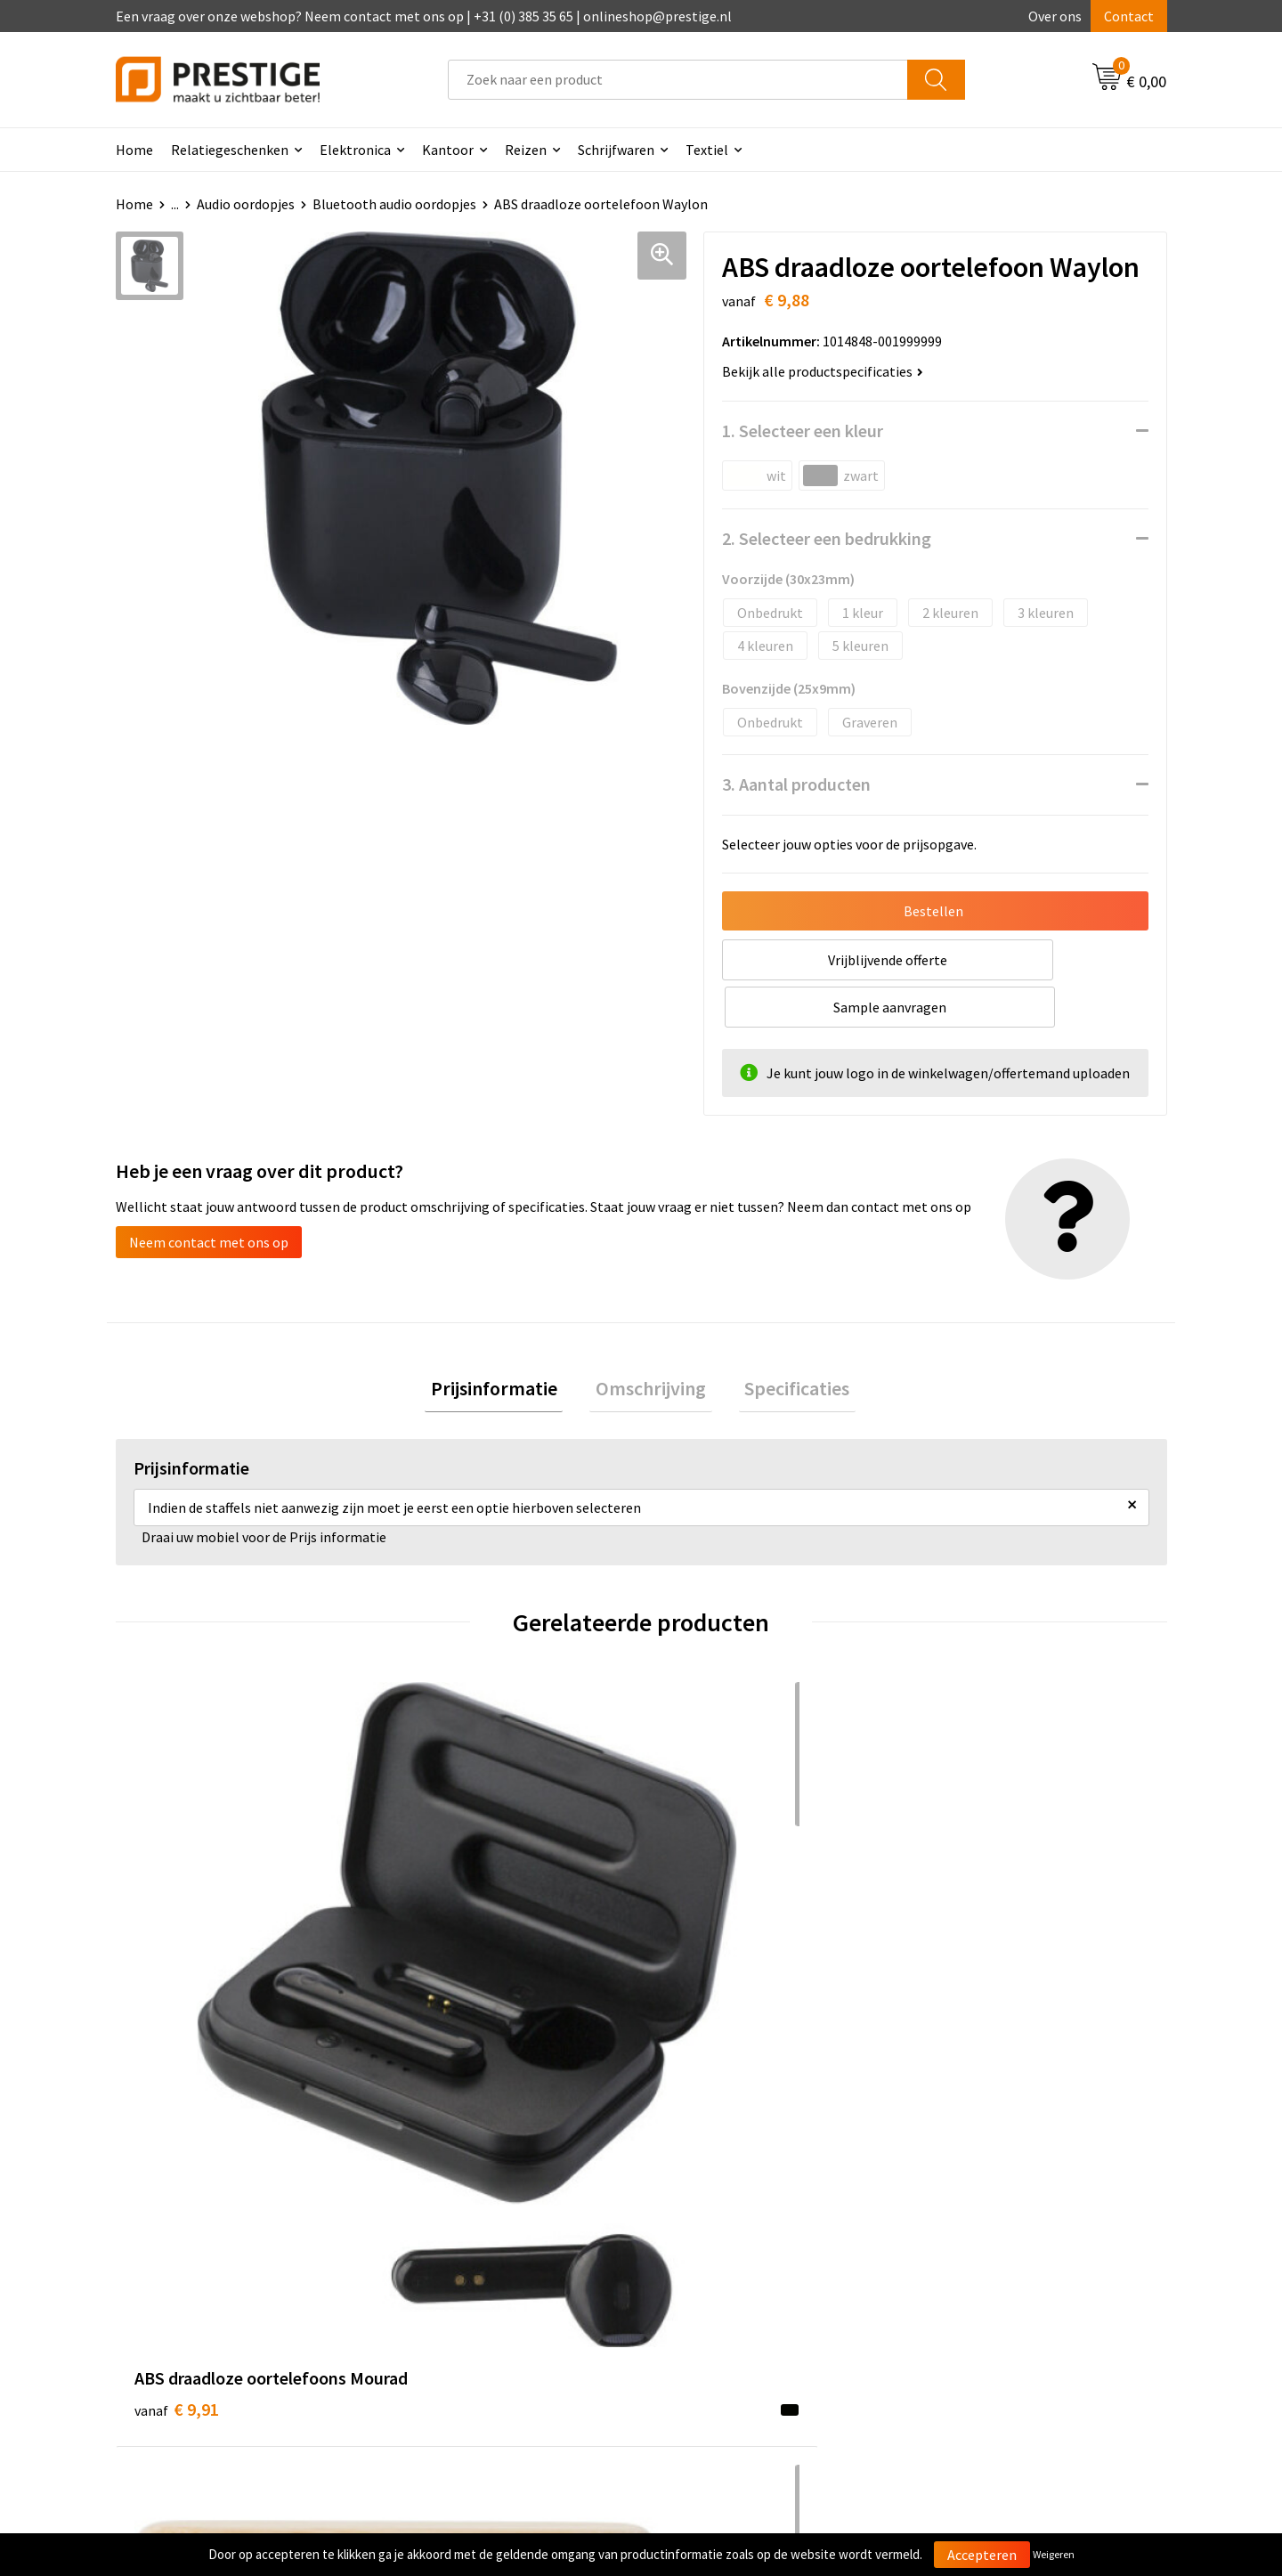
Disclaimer (955, 2307)
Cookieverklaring (975, 2254)
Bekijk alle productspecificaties (822, 371)
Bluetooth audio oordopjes (394, 204)
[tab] (505, 1345)
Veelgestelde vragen (464, 2254)
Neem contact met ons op (208, 1195)
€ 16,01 (444, 1955)
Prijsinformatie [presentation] (505, 1344)
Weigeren (1054, 2554)
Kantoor (448, 149)
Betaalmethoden (715, 2254)
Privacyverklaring (976, 2280)
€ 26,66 (706, 1955)
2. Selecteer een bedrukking (826, 538)
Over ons (1055, 16)
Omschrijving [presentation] (651, 1344)
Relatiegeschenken (229, 149)
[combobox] (678, 80)
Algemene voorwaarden (995, 2226)
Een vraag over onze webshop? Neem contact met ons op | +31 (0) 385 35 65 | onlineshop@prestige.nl (424, 16)
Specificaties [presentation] (785, 1344)
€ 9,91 (176, 1955)
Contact (1129, 16)
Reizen (526, 149)
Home (134, 149)
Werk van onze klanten (471, 2280)
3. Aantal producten (796, 784)
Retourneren (702, 2280)
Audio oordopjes (246, 204)
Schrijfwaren (616, 149)
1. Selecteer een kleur (802, 430)
